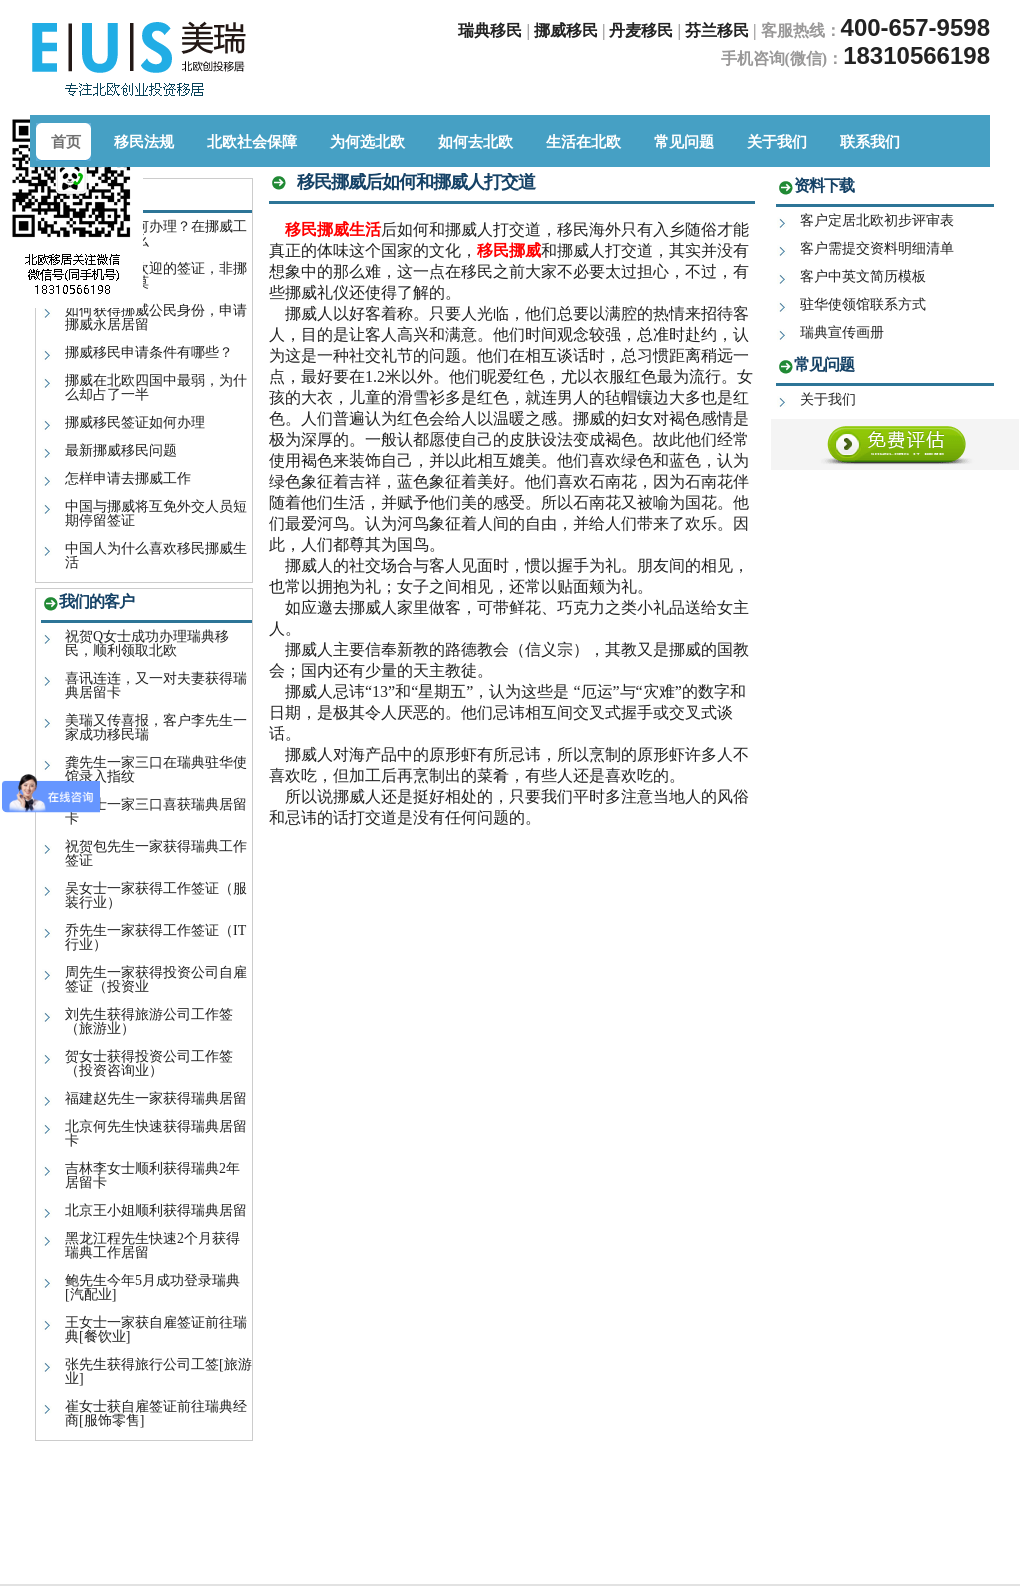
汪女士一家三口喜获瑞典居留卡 (156, 811)
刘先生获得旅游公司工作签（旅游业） (149, 1021)
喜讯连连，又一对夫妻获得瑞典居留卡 (156, 685)
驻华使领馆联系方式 (863, 304)
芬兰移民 (719, 30)
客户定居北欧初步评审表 (877, 220)
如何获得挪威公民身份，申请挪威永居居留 (156, 317)
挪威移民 (566, 30)
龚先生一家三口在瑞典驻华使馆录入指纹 (156, 769)
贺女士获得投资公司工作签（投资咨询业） (149, 1063)
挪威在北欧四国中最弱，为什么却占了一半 (156, 387)
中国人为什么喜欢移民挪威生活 (156, 555)
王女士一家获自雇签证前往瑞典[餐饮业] (156, 1329)
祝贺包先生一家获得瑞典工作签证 (156, 853)
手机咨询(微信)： (782, 58)
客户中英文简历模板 (863, 276)
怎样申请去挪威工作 (128, 478)
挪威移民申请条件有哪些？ (149, 352)
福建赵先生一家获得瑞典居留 (156, 1098)
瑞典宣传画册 (842, 332)
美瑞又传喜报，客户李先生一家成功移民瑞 (156, 727)
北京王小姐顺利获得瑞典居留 (156, 1210)
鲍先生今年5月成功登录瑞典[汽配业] (152, 1287)
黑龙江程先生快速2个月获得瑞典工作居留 (152, 1245)
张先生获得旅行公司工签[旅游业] (158, 1371)
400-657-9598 (915, 27)
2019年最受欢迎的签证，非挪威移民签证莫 (156, 275)
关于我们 (828, 399)
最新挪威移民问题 (121, 450)
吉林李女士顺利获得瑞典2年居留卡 (152, 1175)
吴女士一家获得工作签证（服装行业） (156, 895)
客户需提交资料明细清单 (877, 248)
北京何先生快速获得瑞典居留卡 (156, 1133)
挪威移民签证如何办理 (135, 422)
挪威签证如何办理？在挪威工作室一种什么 (156, 233)
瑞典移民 (490, 30)
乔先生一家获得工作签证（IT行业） (155, 937)
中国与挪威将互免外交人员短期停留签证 (156, 513)
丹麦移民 (643, 30)
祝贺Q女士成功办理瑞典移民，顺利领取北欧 (147, 643)
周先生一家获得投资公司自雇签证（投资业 (156, 979)
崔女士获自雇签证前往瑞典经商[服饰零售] (156, 1413)
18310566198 (916, 55)
